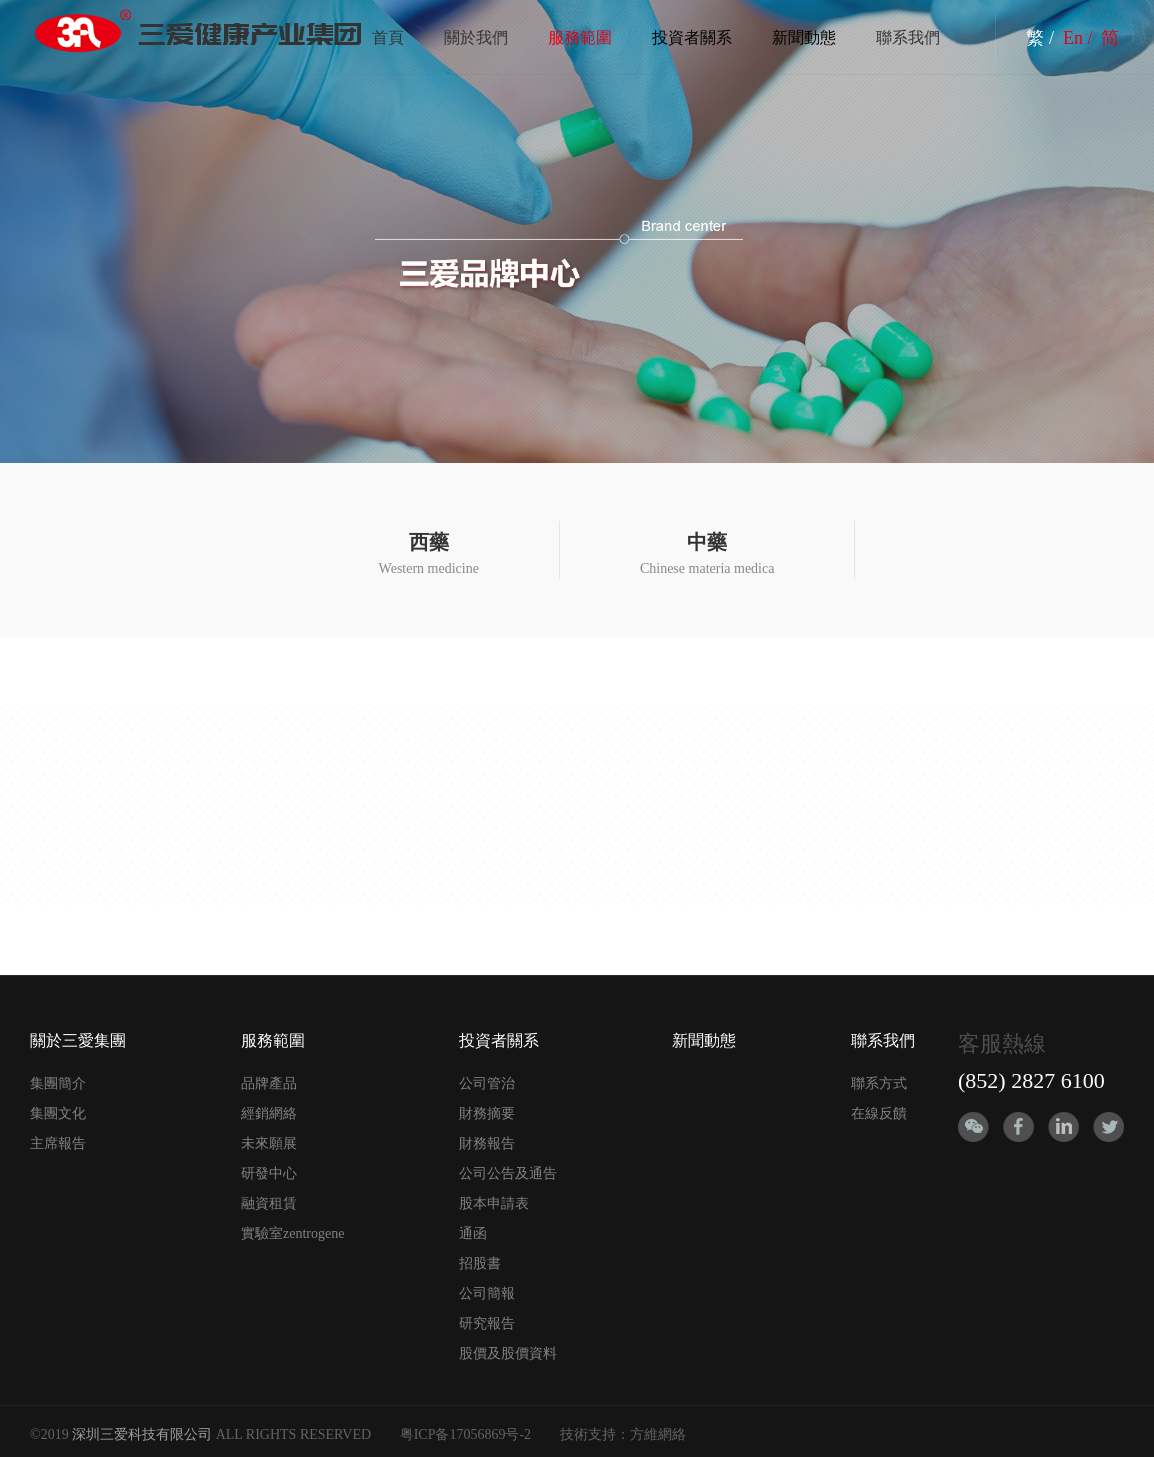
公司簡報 (487, 1293)
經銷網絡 (269, 1113)
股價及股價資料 (508, 1353)
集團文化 (58, 1113)
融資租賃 (269, 1203)
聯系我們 (908, 37)
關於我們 (476, 37)
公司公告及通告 (508, 1173)
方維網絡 (658, 1434)
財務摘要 (487, 1113)
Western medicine (429, 553)
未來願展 (269, 1143)
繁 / (1042, 38)
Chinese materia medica (707, 553)
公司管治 (487, 1083)
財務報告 (487, 1143)
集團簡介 (58, 1083)
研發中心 (269, 1173)
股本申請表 (494, 1203)
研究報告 (487, 1323)
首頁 (388, 37)
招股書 (480, 1263)
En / (1080, 38)
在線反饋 (879, 1113)
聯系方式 (879, 1083)
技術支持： (595, 1434)
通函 (473, 1233)
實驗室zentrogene (292, 1233)
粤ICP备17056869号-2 (465, 1434)
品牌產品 (269, 1083)
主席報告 (58, 1143)
